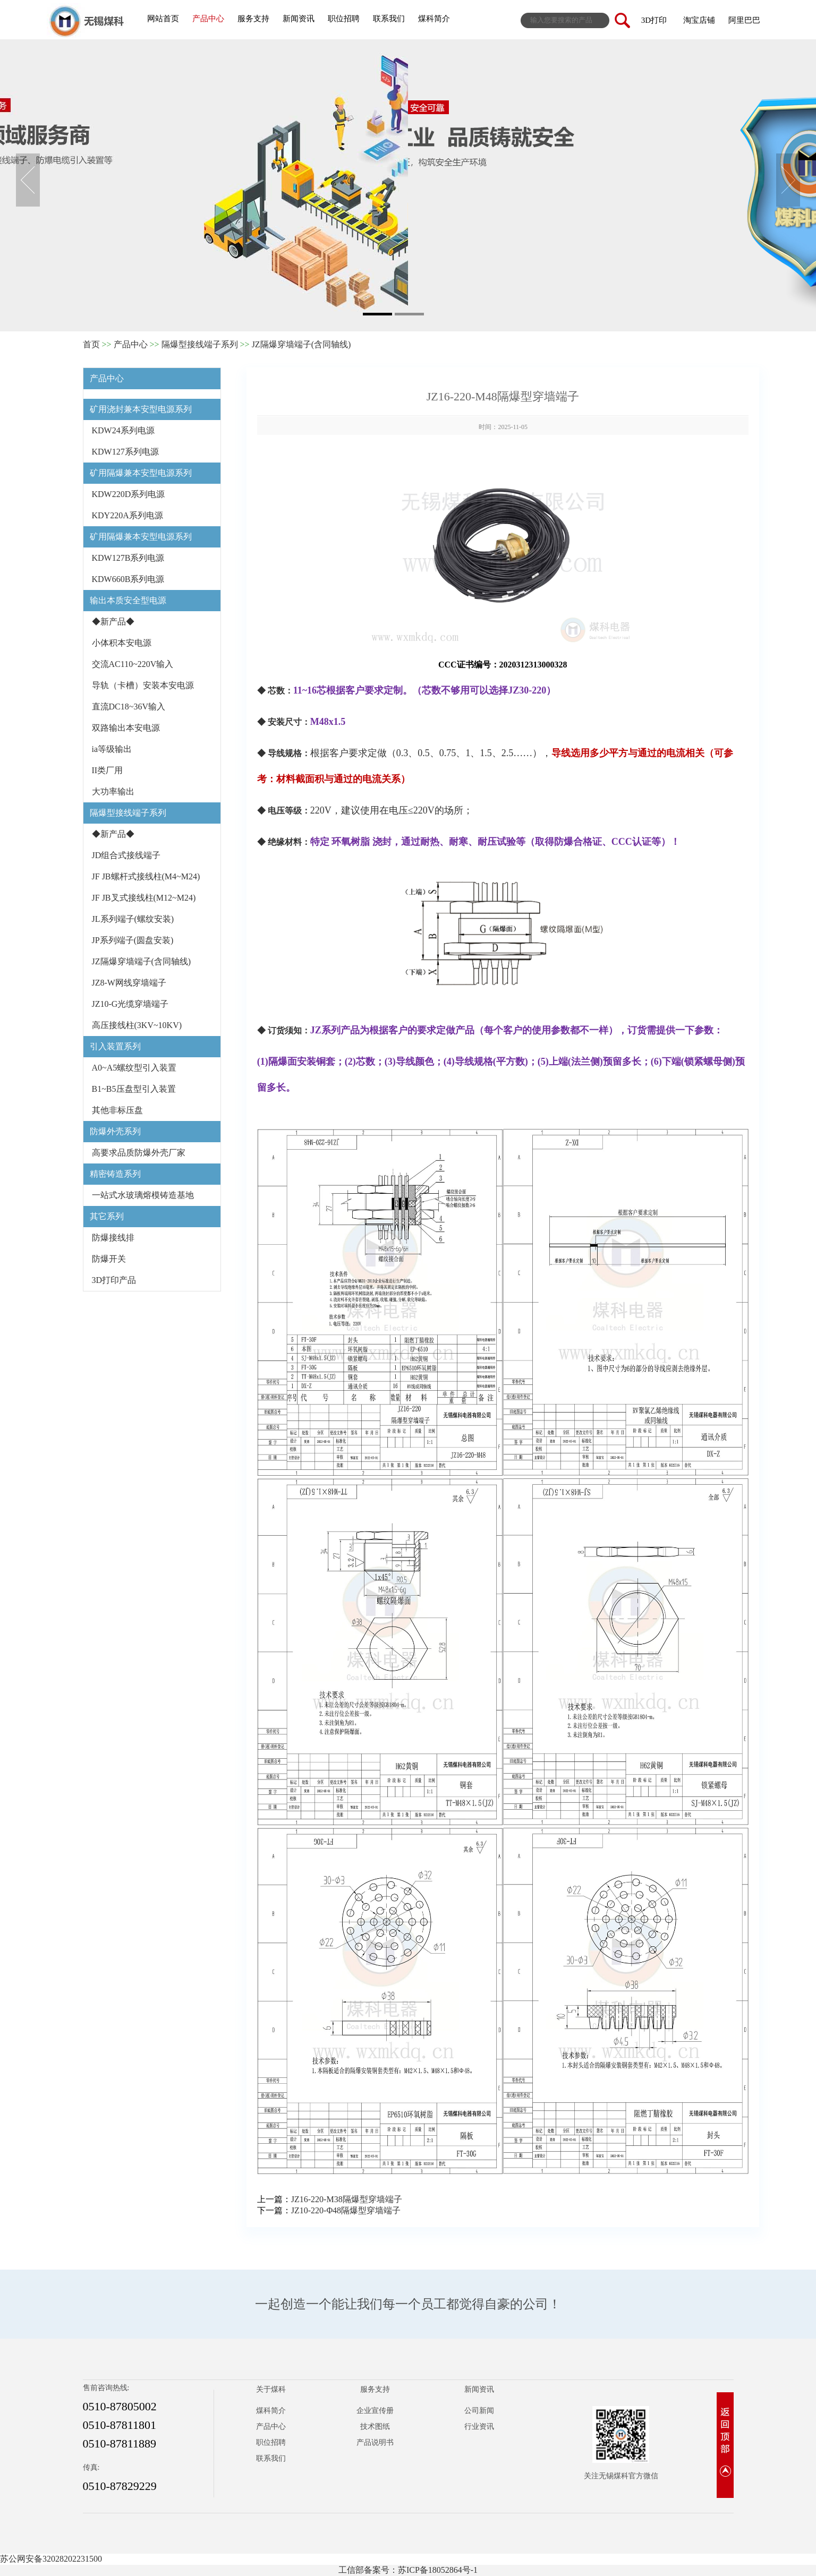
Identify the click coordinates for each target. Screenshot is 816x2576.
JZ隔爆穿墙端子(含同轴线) (301, 344)
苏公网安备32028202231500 (51, 2558)
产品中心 (131, 344)
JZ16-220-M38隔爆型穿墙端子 (346, 2199)
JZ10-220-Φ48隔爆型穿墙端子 (346, 2210)
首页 (91, 344)
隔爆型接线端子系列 (200, 344)
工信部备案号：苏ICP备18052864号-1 (408, 2569)
